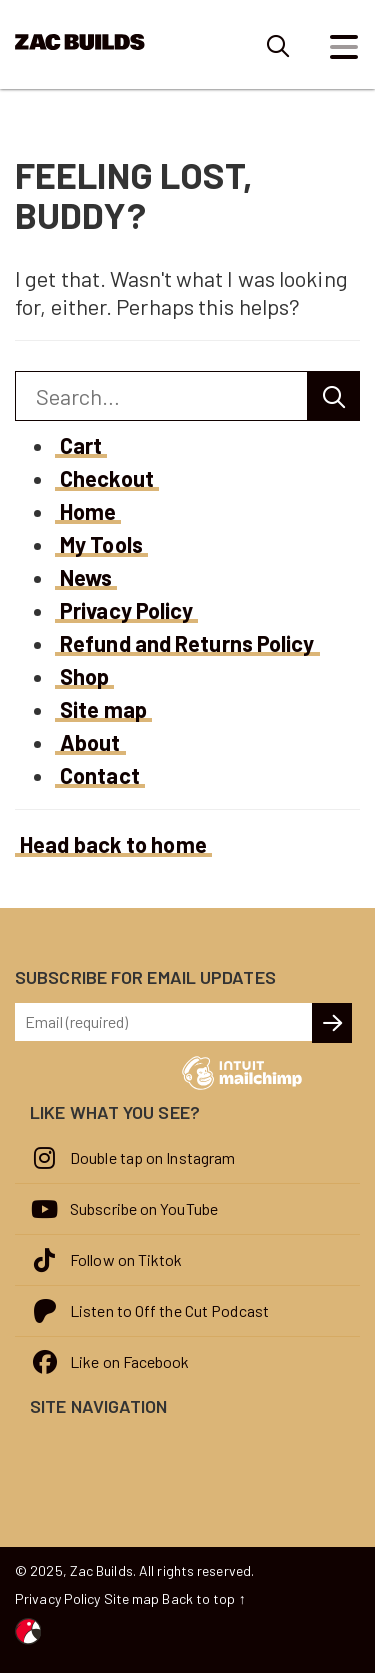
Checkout (107, 478)
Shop (84, 676)
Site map (103, 709)
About (90, 742)
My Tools (101, 544)
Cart (81, 445)
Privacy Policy (126, 610)
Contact (100, 775)
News (86, 577)
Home (88, 511)
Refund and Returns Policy (187, 643)
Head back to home (113, 844)
